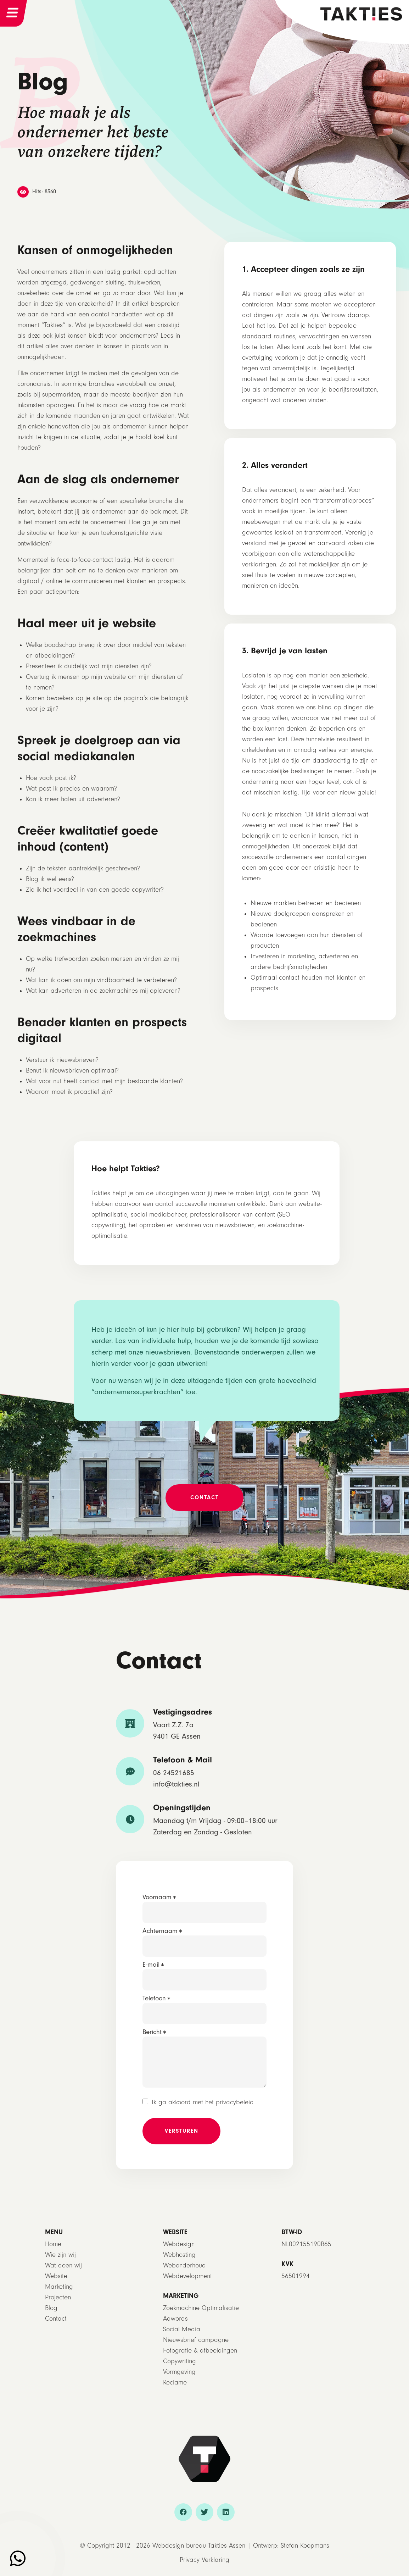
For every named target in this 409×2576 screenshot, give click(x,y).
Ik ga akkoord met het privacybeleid (203, 2102)
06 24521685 (173, 1772)
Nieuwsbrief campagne (196, 2340)
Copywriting (179, 2361)
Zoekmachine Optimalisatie (201, 2308)
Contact (56, 2318)
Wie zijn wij (60, 2255)
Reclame (175, 2382)
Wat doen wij (63, 2265)
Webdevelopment (187, 2276)
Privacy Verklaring (204, 2560)
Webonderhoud (184, 2265)
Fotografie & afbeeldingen (200, 2350)
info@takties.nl (176, 1784)
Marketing (59, 2286)
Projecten (58, 2297)
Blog (51, 2308)
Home (53, 2244)
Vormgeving (179, 2372)
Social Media (181, 2329)
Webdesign (179, 2244)
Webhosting (179, 2255)
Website (56, 2276)
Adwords (175, 2318)
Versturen (181, 2131)
